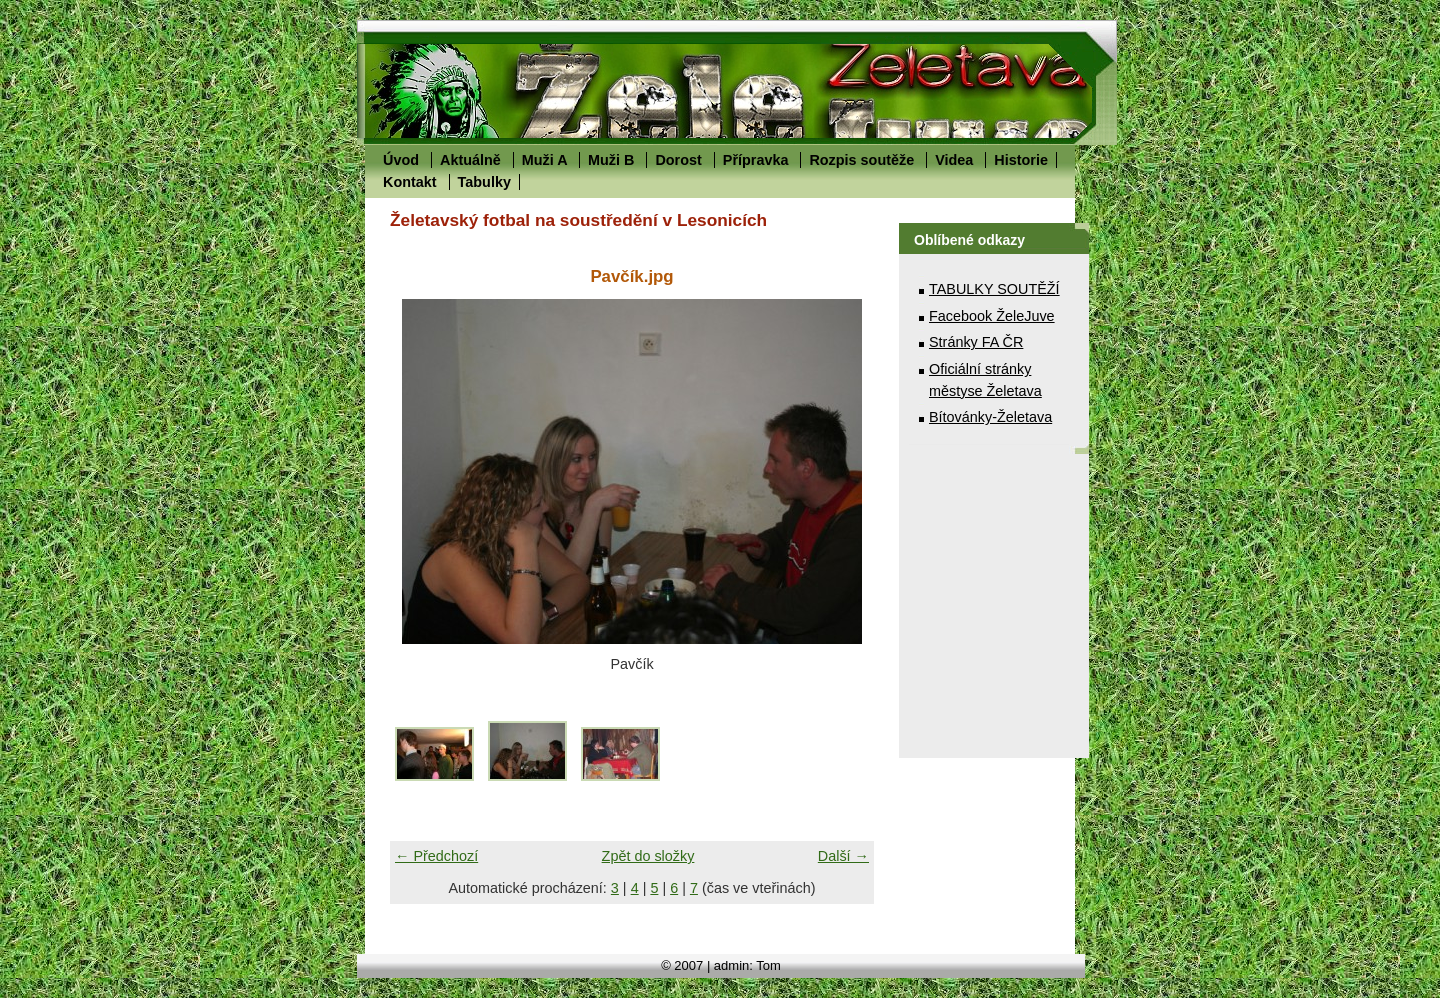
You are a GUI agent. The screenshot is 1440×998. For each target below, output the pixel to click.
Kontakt (410, 182)
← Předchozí (436, 856)
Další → (843, 856)
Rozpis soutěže (861, 160)
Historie (1021, 160)
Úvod (401, 160)
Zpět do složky (648, 856)
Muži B (611, 160)
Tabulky (484, 182)
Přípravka (756, 160)
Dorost (678, 160)
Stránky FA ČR (976, 342)
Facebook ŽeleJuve (992, 316)
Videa (954, 160)
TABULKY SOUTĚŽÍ (994, 289)
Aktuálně (470, 160)
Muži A (544, 160)
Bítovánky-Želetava (990, 417)
